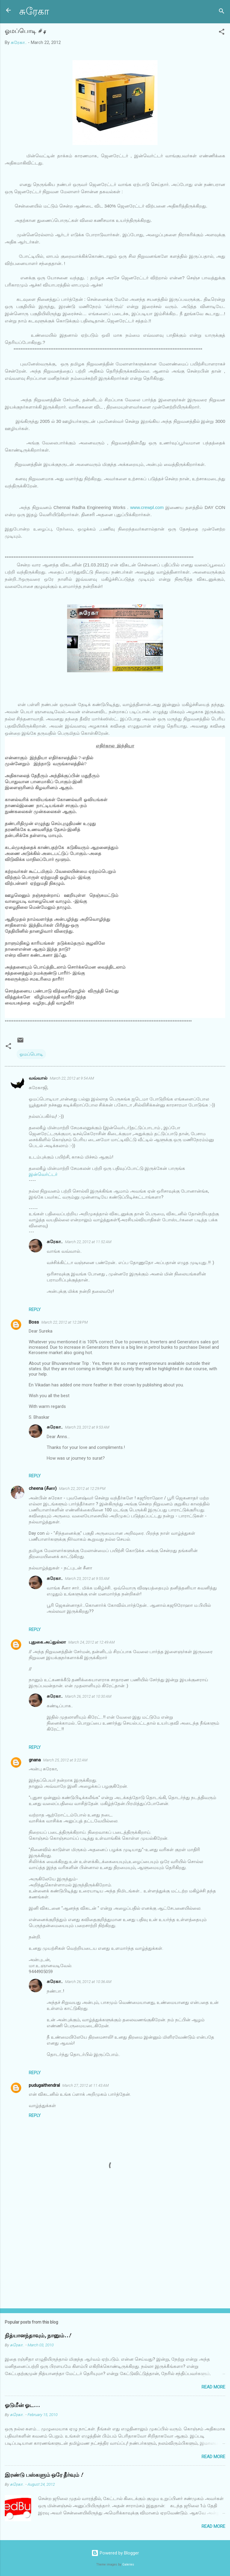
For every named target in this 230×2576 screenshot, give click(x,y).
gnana (35, 1760)
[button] (221, 32)
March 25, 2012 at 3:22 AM (65, 1760)
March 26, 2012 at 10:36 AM (88, 1981)
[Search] (221, 12)
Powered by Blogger (115, 2553)
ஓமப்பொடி (31, 1054)
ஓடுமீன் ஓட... (22, 2405)
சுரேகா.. (55, 1241)
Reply (35, 1309)
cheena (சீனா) (43, 1488)
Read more (213, 2387)
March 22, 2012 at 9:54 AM (72, 1078)
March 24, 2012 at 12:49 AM (91, 1642)
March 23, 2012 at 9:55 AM (87, 1578)
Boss (34, 1322)
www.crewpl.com (147, 507)
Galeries (128, 2564)
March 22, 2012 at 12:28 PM (64, 1322)
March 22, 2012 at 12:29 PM (82, 1488)
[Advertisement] (115, 2257)
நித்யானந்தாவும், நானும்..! (38, 2335)
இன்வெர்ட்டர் (43, 1174)
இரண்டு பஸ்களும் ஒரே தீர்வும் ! (44, 2475)
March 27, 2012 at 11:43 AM (85, 2085)
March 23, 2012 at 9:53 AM (87, 1427)
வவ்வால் (38, 1078)
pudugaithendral (44, 2085)
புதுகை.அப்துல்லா (47, 1642)
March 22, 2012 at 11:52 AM (88, 1242)
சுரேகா (34, 11)
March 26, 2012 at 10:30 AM (88, 1696)
